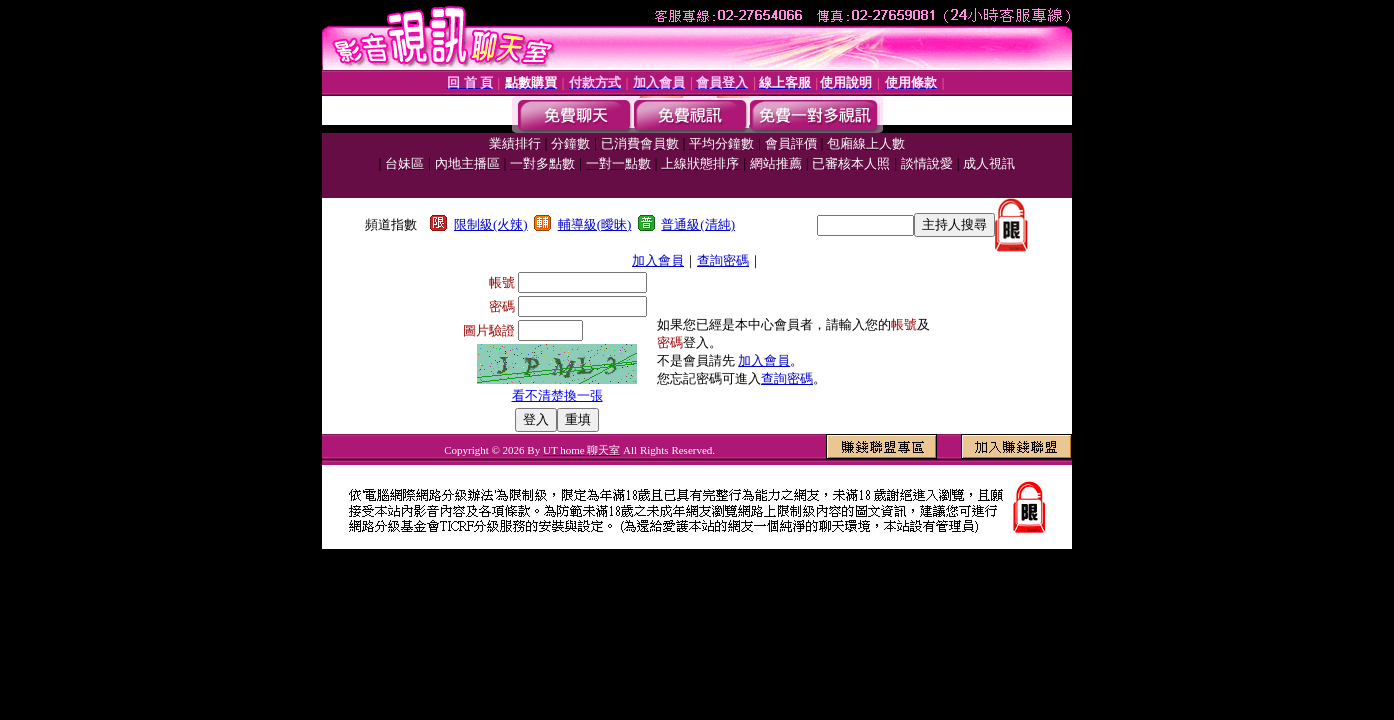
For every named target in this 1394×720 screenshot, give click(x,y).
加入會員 (658, 260)
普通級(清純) (698, 224)
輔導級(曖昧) (595, 224)
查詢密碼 (723, 260)
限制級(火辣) (491, 224)
